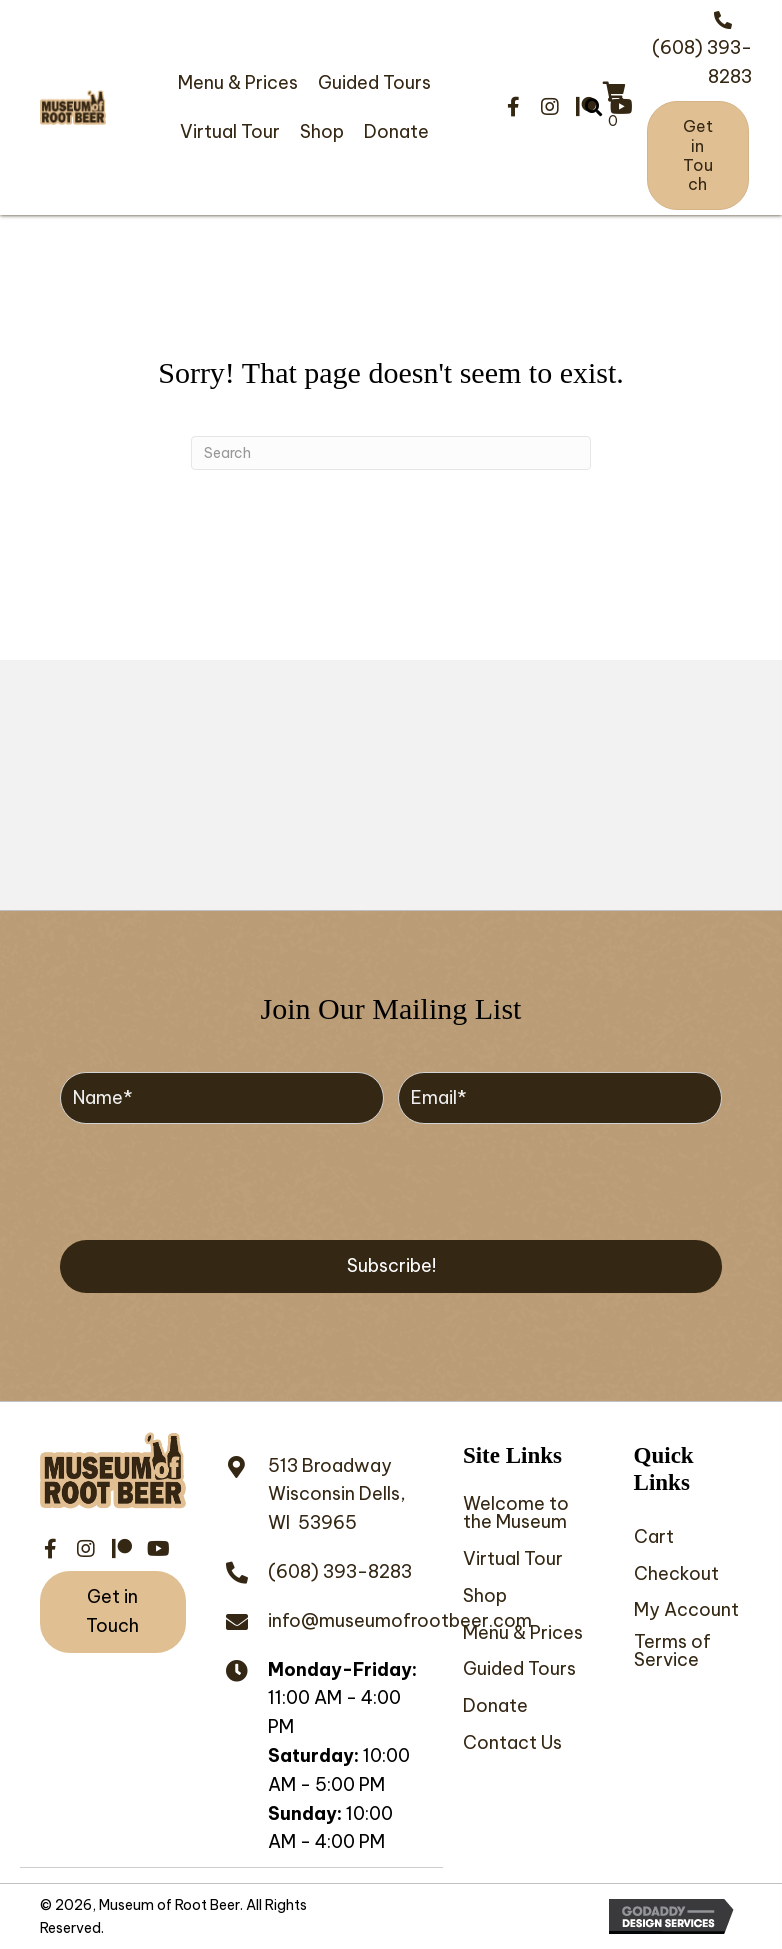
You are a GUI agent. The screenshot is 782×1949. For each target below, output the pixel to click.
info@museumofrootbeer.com (400, 1620)
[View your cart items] (614, 108)
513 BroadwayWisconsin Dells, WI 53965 (337, 1494)
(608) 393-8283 (340, 1571)
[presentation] (212, 1179)
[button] (514, 107)
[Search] (391, 453)
